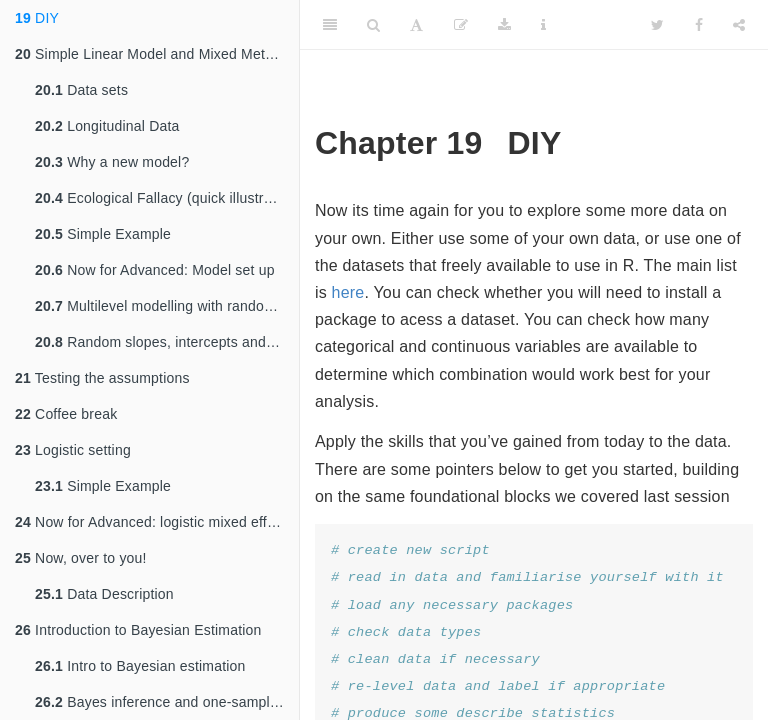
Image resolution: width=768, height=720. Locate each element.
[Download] (504, 25)
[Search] (373, 25)
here (348, 292)
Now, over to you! (81, 558)
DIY (37, 18)
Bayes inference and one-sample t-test (167, 702)
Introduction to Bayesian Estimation (138, 630)
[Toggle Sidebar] (330, 25)
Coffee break (66, 414)
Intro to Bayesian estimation (140, 666)
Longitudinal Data (107, 126)
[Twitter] (657, 25)
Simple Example (103, 234)
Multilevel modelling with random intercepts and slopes (167, 306)
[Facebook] (699, 25)
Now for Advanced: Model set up (155, 270)
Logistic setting (73, 450)
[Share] (739, 25)
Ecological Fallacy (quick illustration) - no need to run (167, 198)
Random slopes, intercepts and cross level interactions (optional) (167, 342)
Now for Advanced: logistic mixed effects (154, 522)
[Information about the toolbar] (543, 25)
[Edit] (461, 25)
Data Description (104, 594)
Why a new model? (112, 162)
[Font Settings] (416, 25)
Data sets (81, 90)
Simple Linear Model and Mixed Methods (155, 54)
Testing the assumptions (102, 378)
